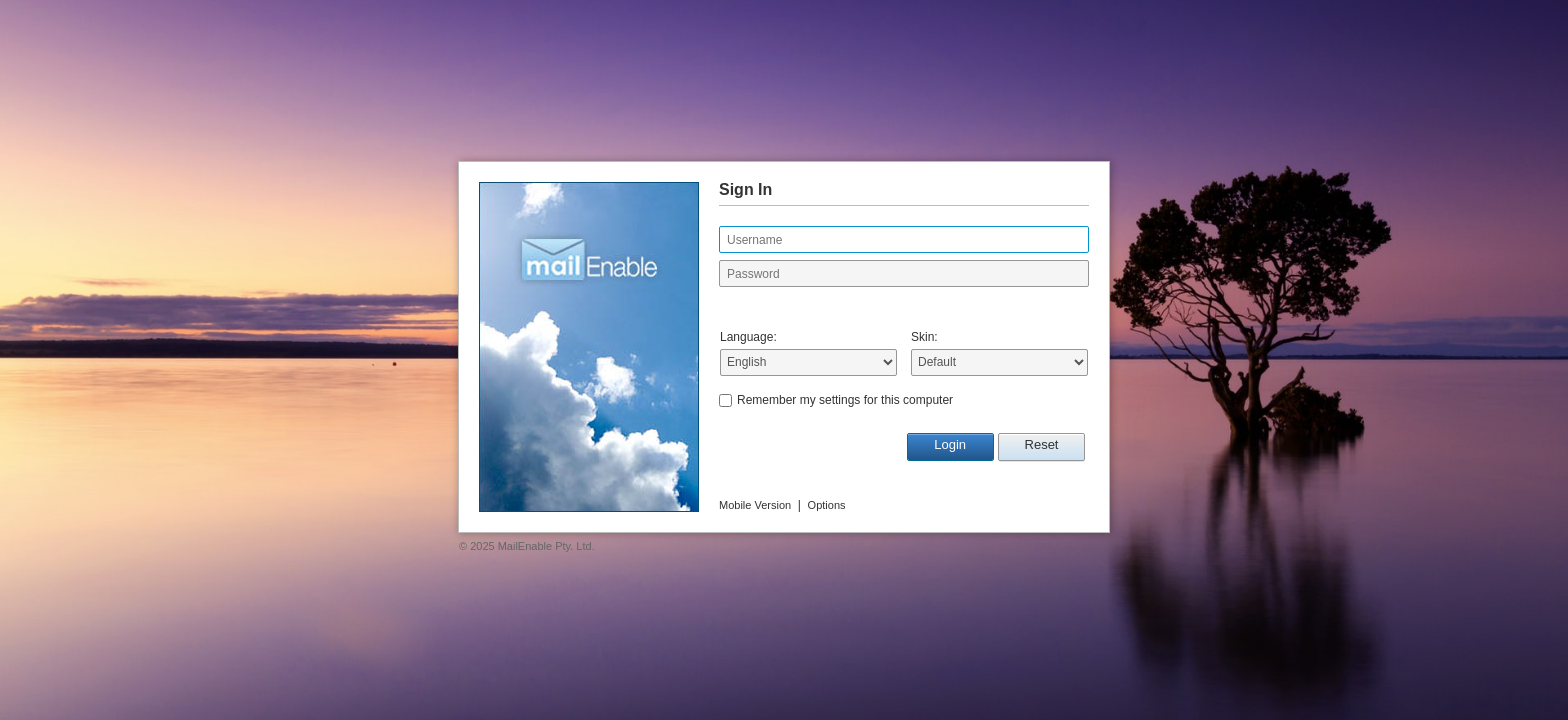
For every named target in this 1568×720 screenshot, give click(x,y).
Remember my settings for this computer (845, 400)
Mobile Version (755, 505)
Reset (1042, 444)
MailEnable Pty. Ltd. (546, 546)
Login (950, 444)
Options (827, 505)
